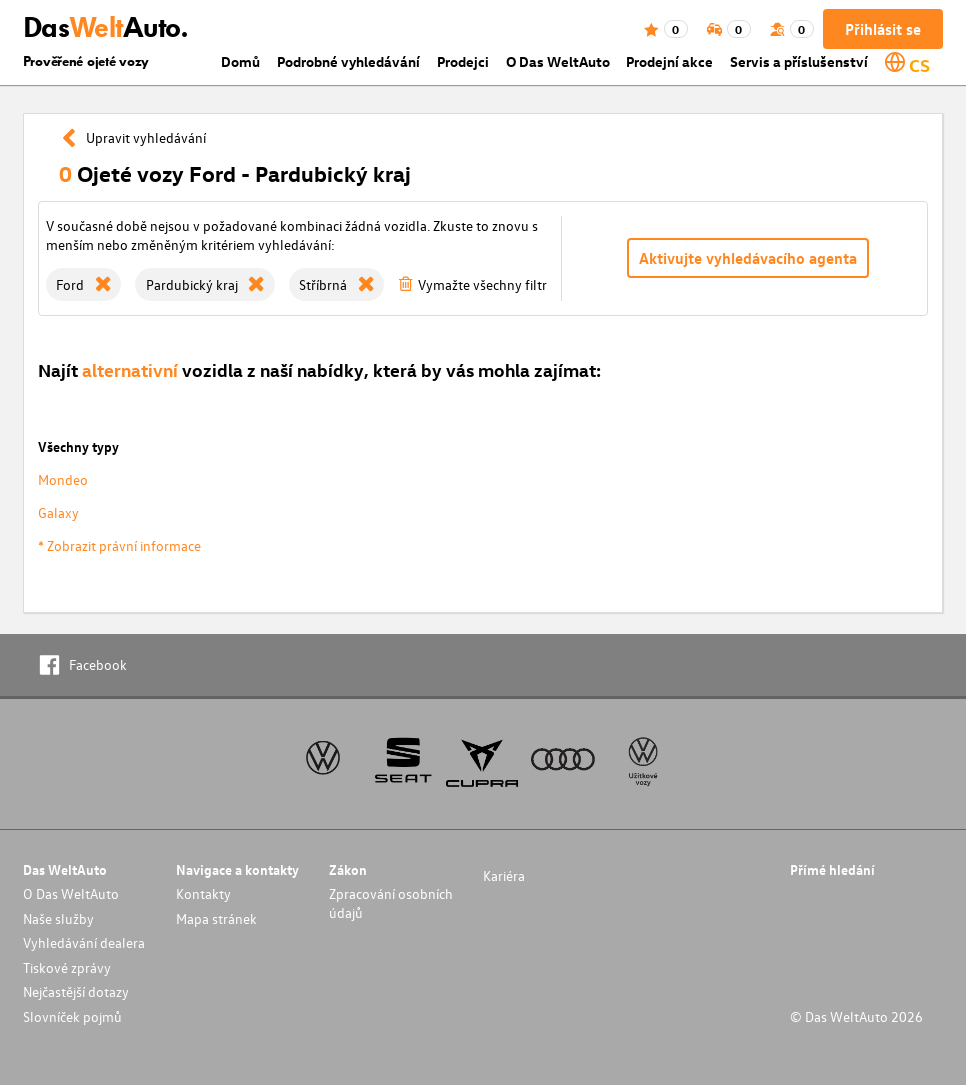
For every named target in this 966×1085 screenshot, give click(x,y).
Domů (240, 61)
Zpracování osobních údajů (391, 903)
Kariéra (504, 875)
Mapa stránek (216, 918)
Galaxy (58, 512)
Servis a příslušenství (799, 61)
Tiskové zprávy (67, 967)
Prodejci (463, 61)
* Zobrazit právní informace (119, 545)
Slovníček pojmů (72, 1016)
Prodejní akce (669, 61)
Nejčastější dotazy (76, 991)
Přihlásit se (883, 29)
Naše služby (58, 918)
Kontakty (203, 893)
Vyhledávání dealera (84, 942)
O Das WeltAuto (558, 61)
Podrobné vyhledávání (348, 61)
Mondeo (63, 479)
